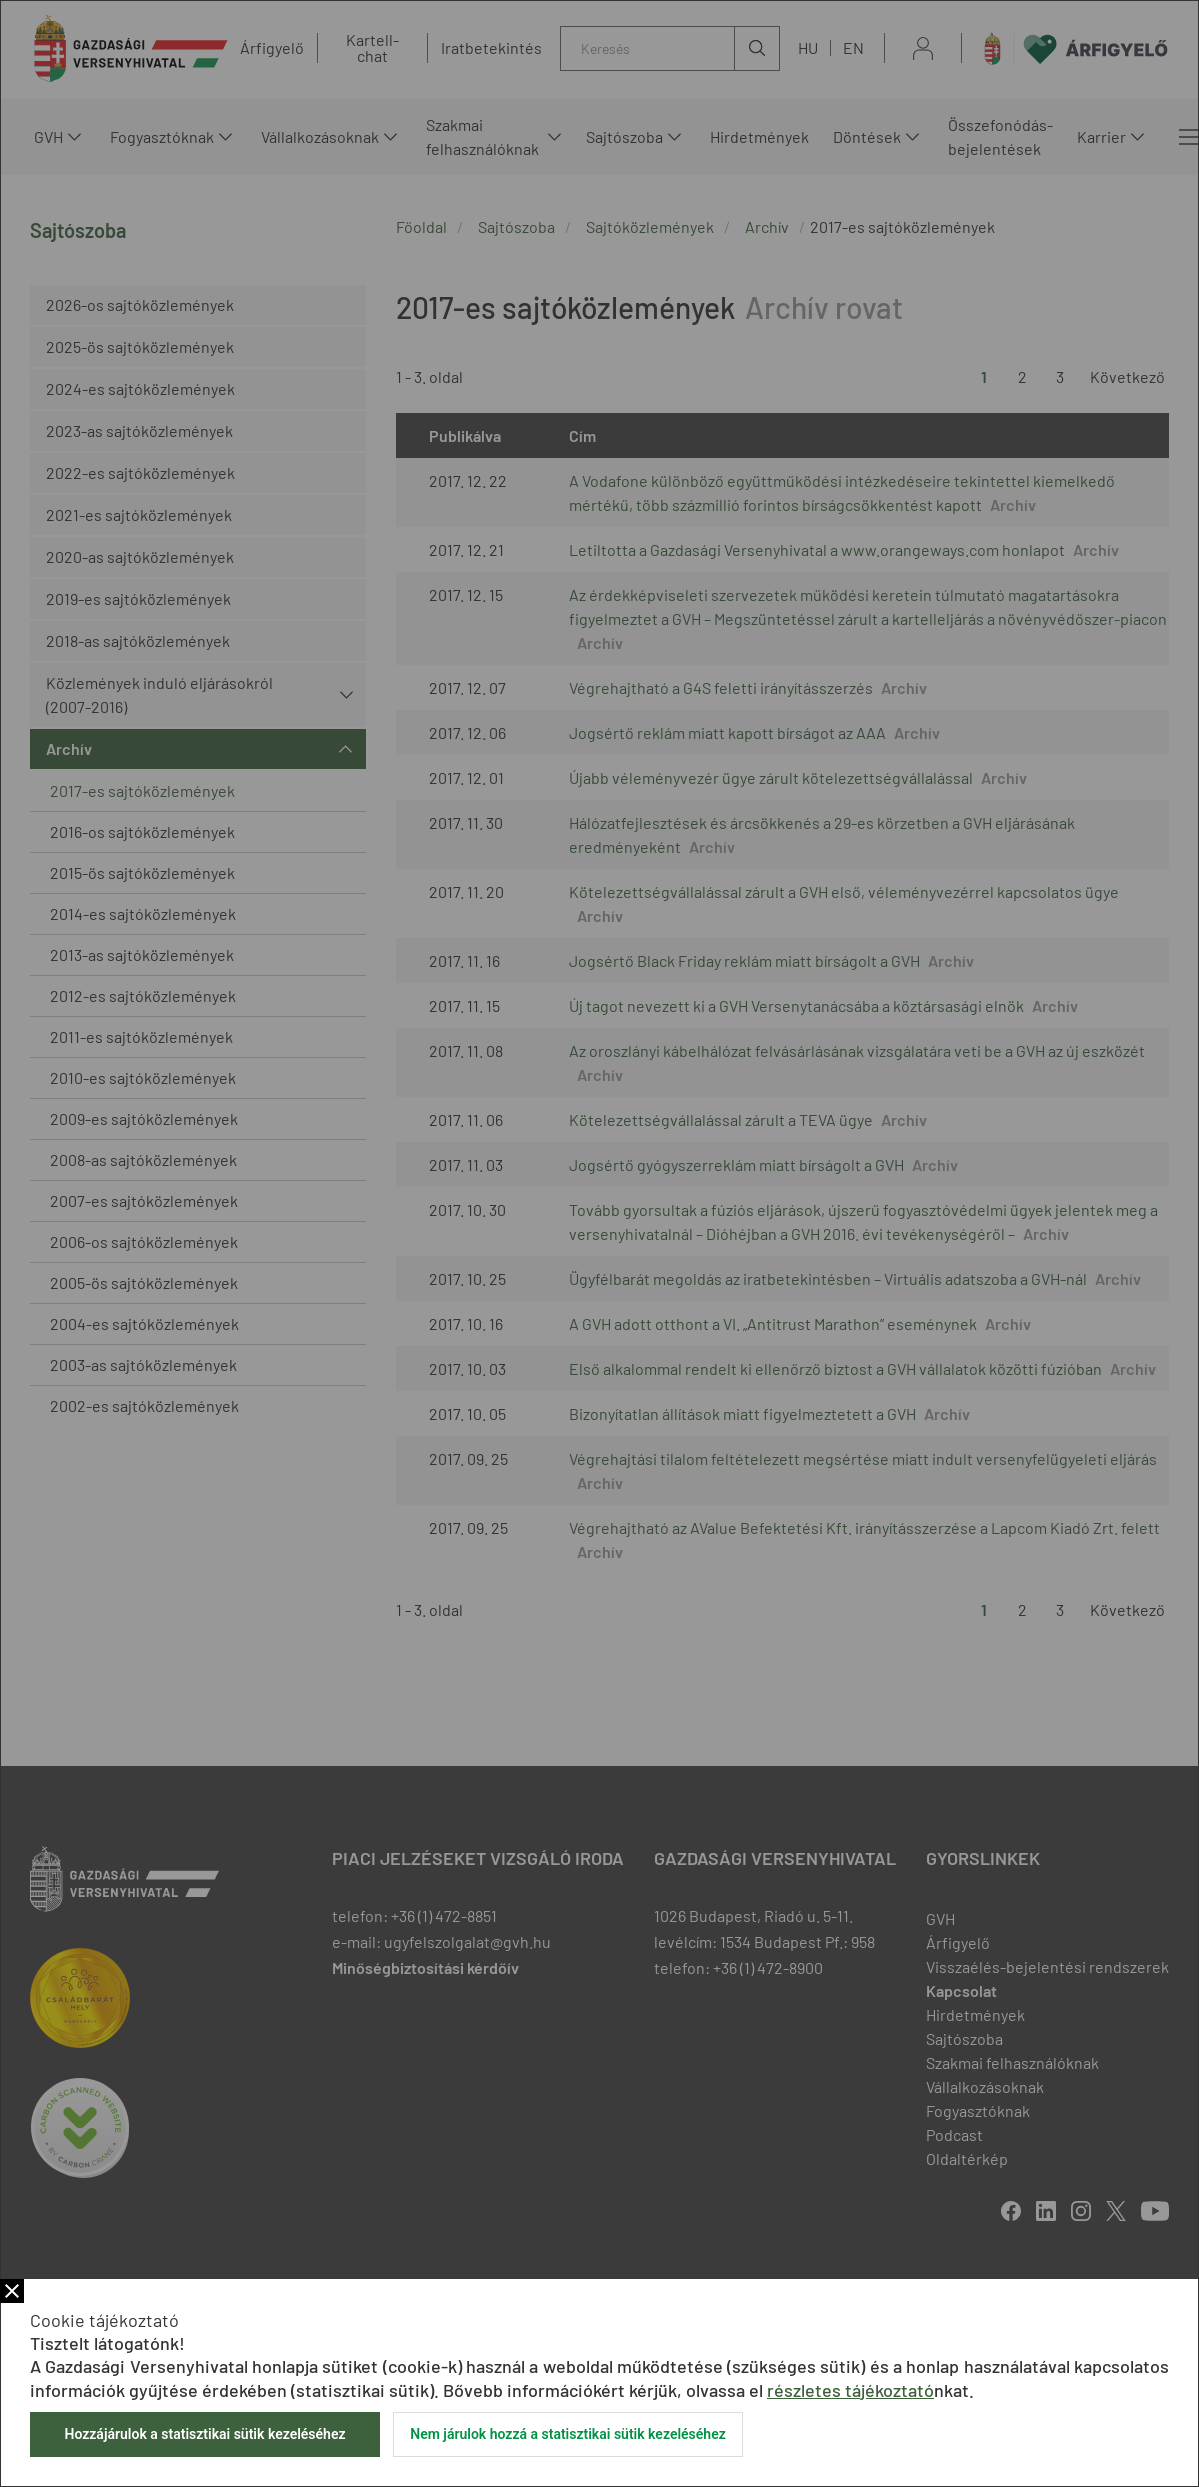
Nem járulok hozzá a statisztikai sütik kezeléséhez (568, 2434)
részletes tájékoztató (850, 2390)
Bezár (12, 2291)
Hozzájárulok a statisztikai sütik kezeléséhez (204, 2434)
